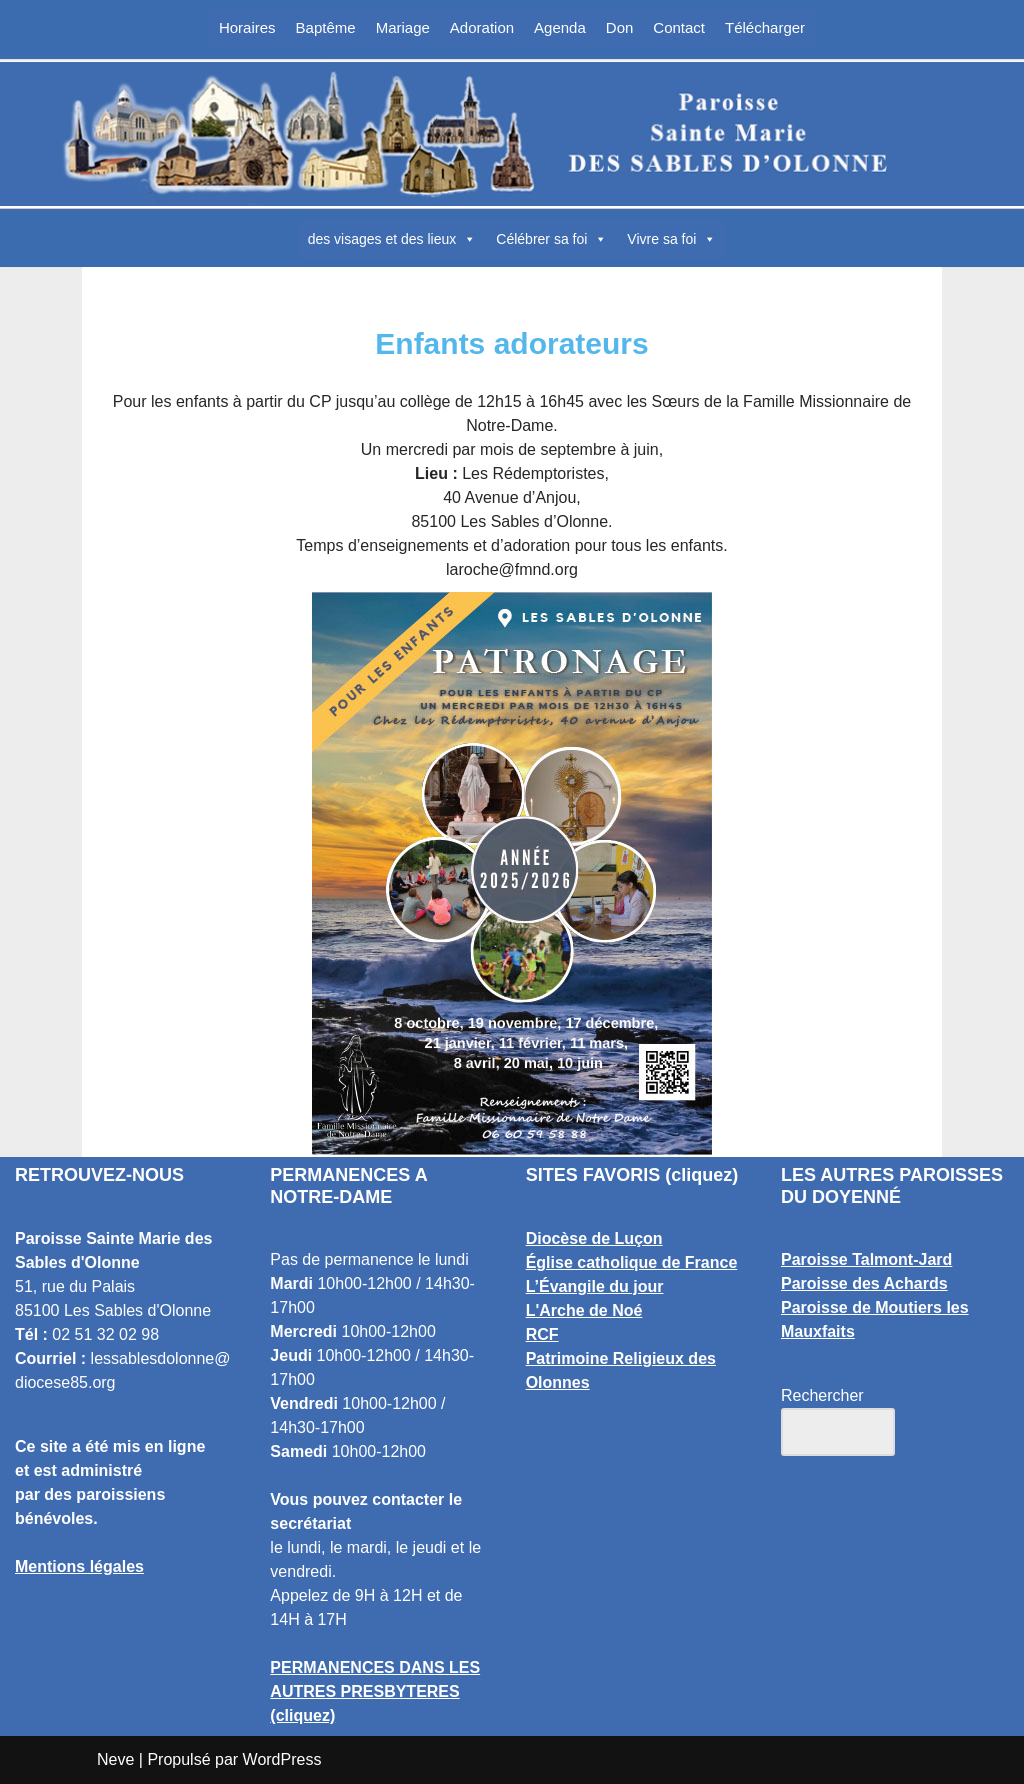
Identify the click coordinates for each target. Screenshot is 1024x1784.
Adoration (482, 27)
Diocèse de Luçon (594, 1238)
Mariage (403, 27)
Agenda (560, 27)
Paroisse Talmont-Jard (866, 1259)
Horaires (247, 27)
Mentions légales (79, 1566)
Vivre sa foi (671, 239)
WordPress (282, 1759)
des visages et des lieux (392, 239)
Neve (115, 1759)
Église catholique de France (632, 1262)
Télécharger (765, 27)
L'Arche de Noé (584, 1310)
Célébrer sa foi (551, 239)
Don (620, 27)
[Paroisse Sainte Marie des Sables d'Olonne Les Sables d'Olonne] (512, 134)
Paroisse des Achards (864, 1283)
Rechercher (822, 1395)
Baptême (326, 27)
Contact (679, 27)
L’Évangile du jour (595, 1286)
